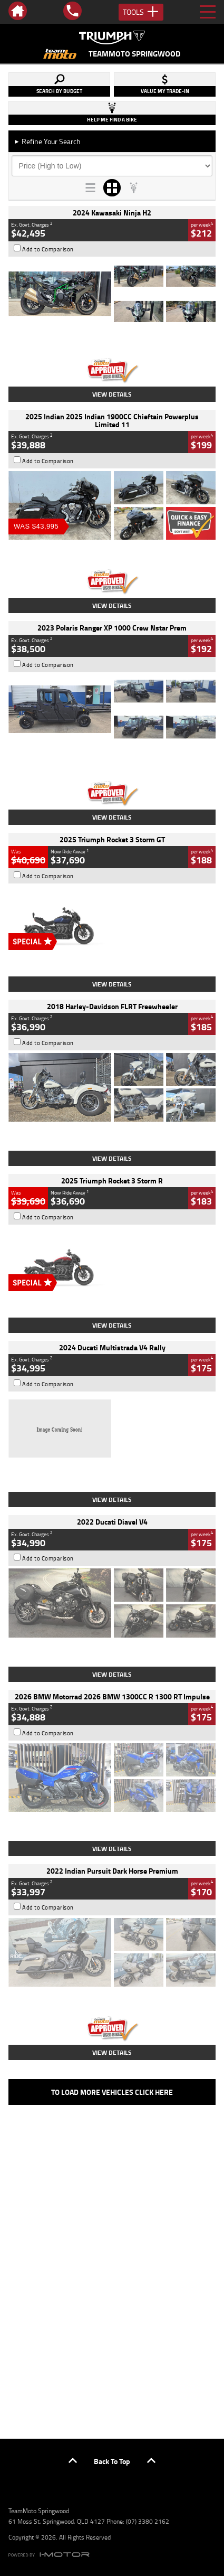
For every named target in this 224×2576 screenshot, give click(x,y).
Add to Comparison (48, 249)
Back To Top (112, 2461)
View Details (112, 394)
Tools (141, 12)
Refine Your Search (47, 141)
